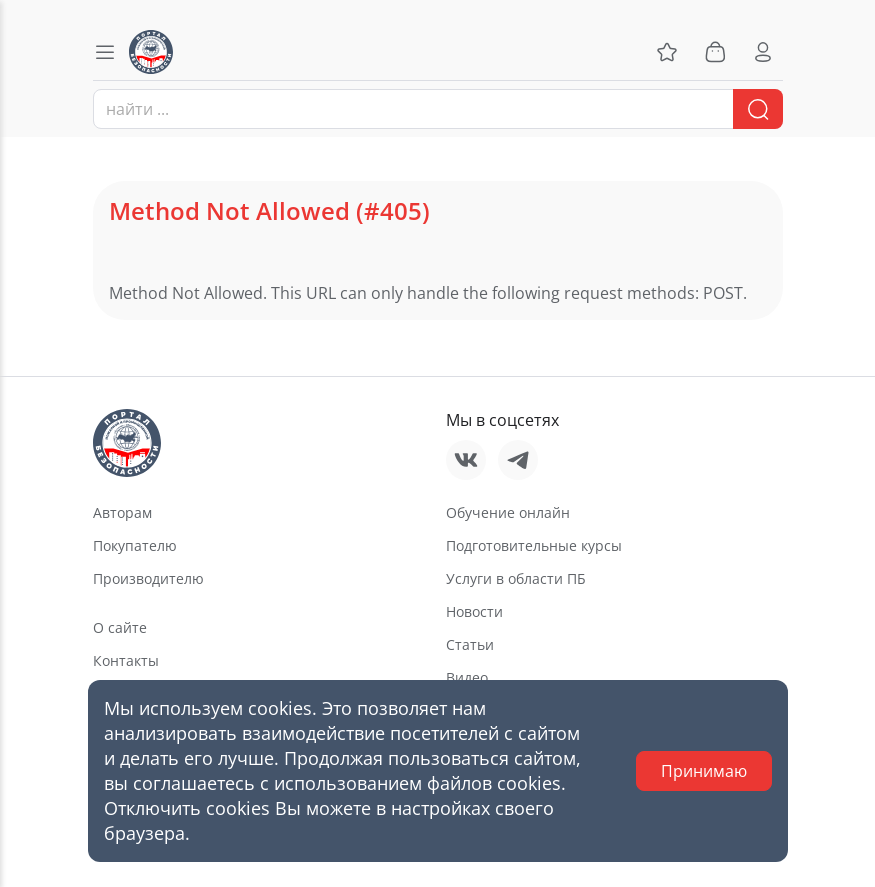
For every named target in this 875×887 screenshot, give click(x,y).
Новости (474, 611)
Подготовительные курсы (534, 545)
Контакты (126, 660)
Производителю (148, 578)
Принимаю (704, 771)
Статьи (470, 644)
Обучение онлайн (508, 512)
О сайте (120, 627)
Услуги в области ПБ (516, 578)
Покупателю (135, 545)
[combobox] (438, 109)
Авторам (122, 512)
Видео (467, 677)
